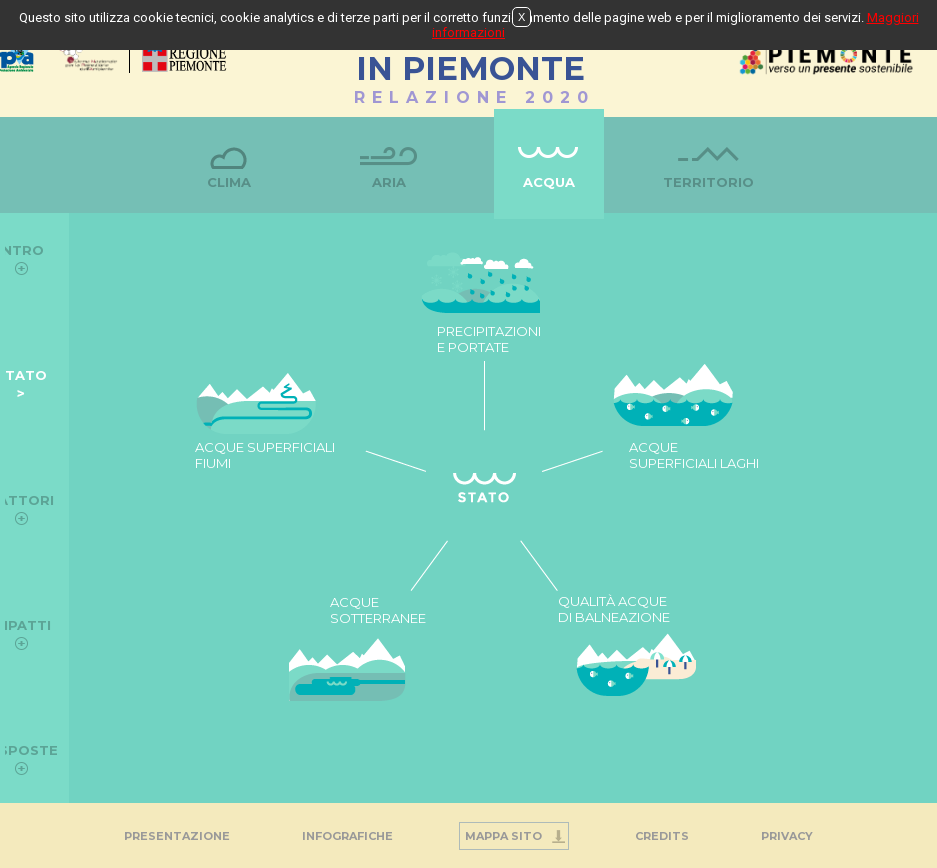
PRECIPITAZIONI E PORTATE (489, 339)
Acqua (549, 182)
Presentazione (177, 836)
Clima (229, 182)
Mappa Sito (503, 836)
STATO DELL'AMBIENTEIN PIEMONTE (470, 58)
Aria (389, 182)
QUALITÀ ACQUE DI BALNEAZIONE (614, 609)
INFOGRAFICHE (347, 836)
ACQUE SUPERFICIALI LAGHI (694, 455)
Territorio (708, 182)
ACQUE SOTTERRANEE (378, 610)
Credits (662, 836)
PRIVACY (787, 836)
